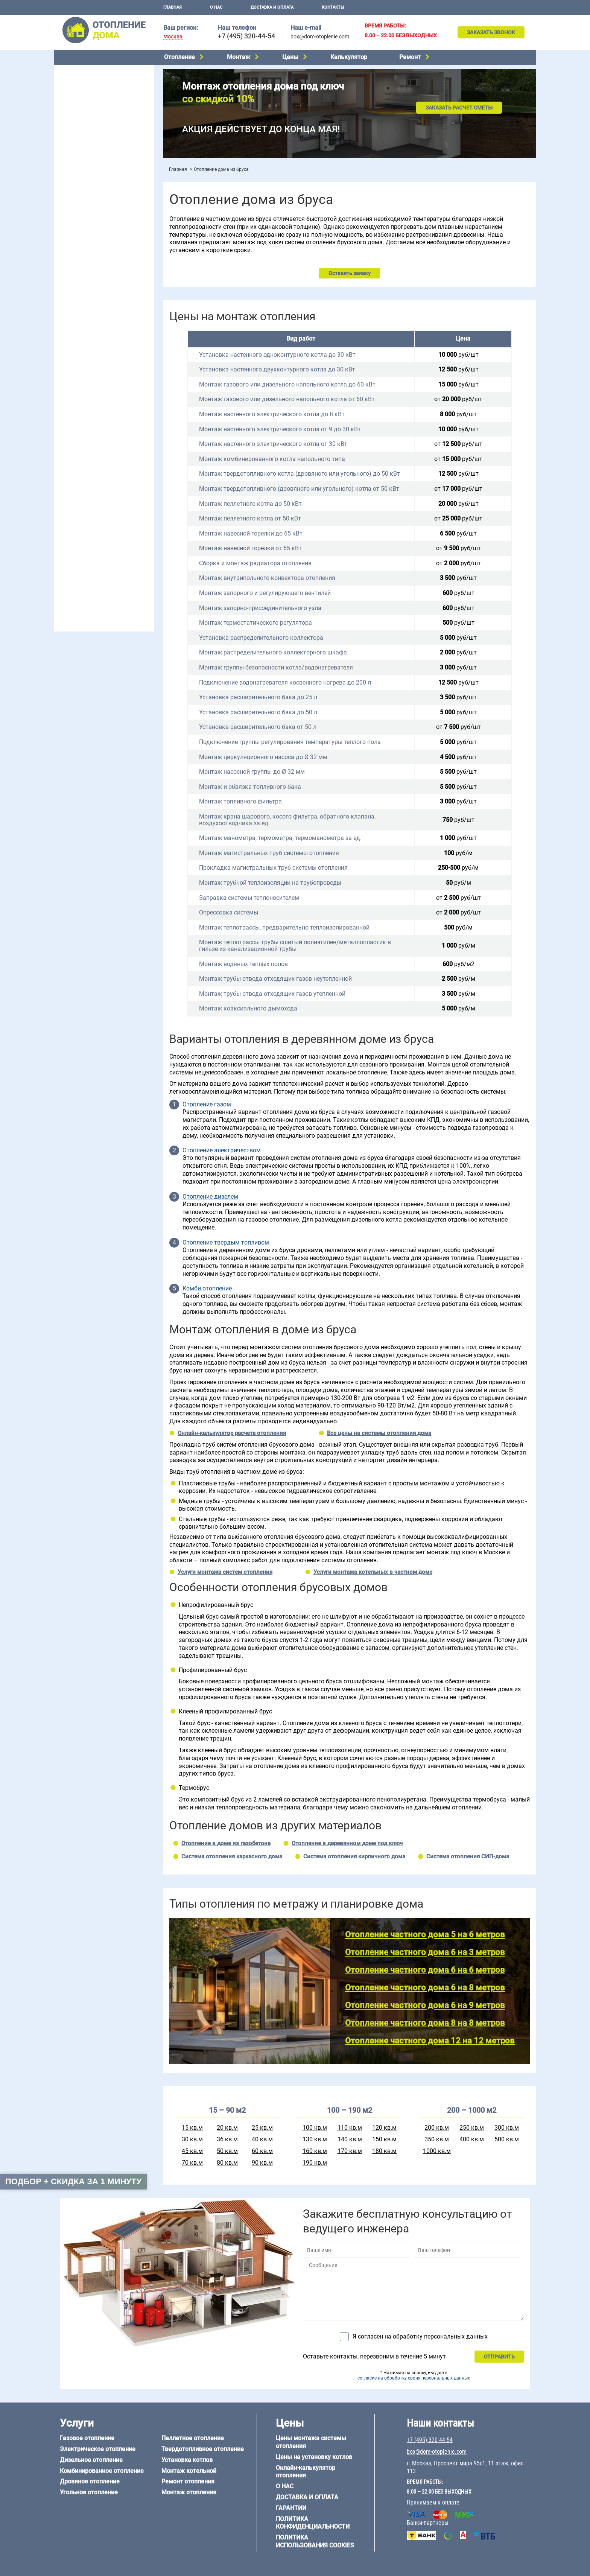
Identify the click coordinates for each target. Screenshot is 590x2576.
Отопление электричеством (221, 1150)
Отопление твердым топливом (225, 1242)
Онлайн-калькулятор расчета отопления (232, 1433)
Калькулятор (348, 57)
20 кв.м (227, 2127)
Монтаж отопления (188, 2492)
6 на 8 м (68, 473)
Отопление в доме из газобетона (226, 1843)
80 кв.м (227, 2162)
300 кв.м (506, 2127)
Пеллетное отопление (85, 129)
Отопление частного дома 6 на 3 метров (425, 1952)
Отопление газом (206, 1104)
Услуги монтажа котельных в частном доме (372, 1572)
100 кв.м (315, 2127)
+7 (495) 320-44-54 (246, 36)
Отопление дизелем (210, 1196)
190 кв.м (315, 2162)
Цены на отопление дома (90, 209)
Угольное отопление (83, 119)
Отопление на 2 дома (84, 285)
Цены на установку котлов (314, 2456)
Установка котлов (80, 179)
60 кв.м (262, 2151)
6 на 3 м (101, 464)
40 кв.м (262, 2139)
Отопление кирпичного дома (94, 553)
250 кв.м (471, 2127)
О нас (216, 7)
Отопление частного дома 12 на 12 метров (430, 2040)
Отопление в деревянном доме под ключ (347, 1843)
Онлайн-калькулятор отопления (305, 2471)
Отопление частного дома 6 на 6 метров (425, 1970)
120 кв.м (384, 2127)
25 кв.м (262, 2127)
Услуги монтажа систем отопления (225, 1572)
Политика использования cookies (315, 2541)
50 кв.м (227, 2151)
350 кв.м (436, 2139)
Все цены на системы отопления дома (379, 1433)
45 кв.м (192, 2151)
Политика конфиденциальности (313, 2522)
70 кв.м (192, 2162)
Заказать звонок (491, 32)
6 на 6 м (134, 464)
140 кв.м (350, 2139)
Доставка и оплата (272, 7)
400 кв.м (471, 2139)
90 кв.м (262, 2162)
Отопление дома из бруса (90, 505)
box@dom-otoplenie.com (319, 36)
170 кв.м (350, 2151)
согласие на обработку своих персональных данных (413, 2378)
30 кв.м (192, 2139)
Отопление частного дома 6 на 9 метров (425, 2005)
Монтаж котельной (82, 168)
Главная (172, 7)
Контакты (333, 7)
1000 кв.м (437, 2151)
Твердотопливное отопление (94, 138)
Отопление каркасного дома (94, 534)
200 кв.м (436, 2127)
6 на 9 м (101, 473)
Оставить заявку (349, 273)
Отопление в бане (80, 275)
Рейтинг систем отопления (104, 230)
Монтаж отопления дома (89, 191)
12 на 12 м (71, 482)
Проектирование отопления (93, 257)
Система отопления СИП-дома (467, 1856)
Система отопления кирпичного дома (354, 1856)
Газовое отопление (82, 71)
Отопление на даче (82, 266)
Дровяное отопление (84, 110)
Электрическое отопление (91, 81)
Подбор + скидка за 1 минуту (73, 2181)
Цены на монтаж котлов (89, 220)
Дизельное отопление (86, 91)
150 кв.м (384, 2139)
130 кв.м (315, 2139)
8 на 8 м (134, 473)
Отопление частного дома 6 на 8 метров (425, 1987)
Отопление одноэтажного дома (97, 295)
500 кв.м (506, 2139)
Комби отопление (207, 1288)
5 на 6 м (68, 464)
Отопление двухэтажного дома (97, 304)
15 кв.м (192, 2127)
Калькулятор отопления (88, 239)
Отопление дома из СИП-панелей (100, 543)
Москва (172, 37)
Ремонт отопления (187, 2481)
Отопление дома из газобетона (97, 515)
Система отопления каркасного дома (231, 1856)
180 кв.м (384, 2151)
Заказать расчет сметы (459, 108)
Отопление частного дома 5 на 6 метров (425, 1934)
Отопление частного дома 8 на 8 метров (425, 2023)
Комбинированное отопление (95, 100)
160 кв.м (315, 2151)
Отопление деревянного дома (96, 524)
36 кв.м (227, 2139)
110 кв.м (350, 2127)
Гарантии (291, 2508)
